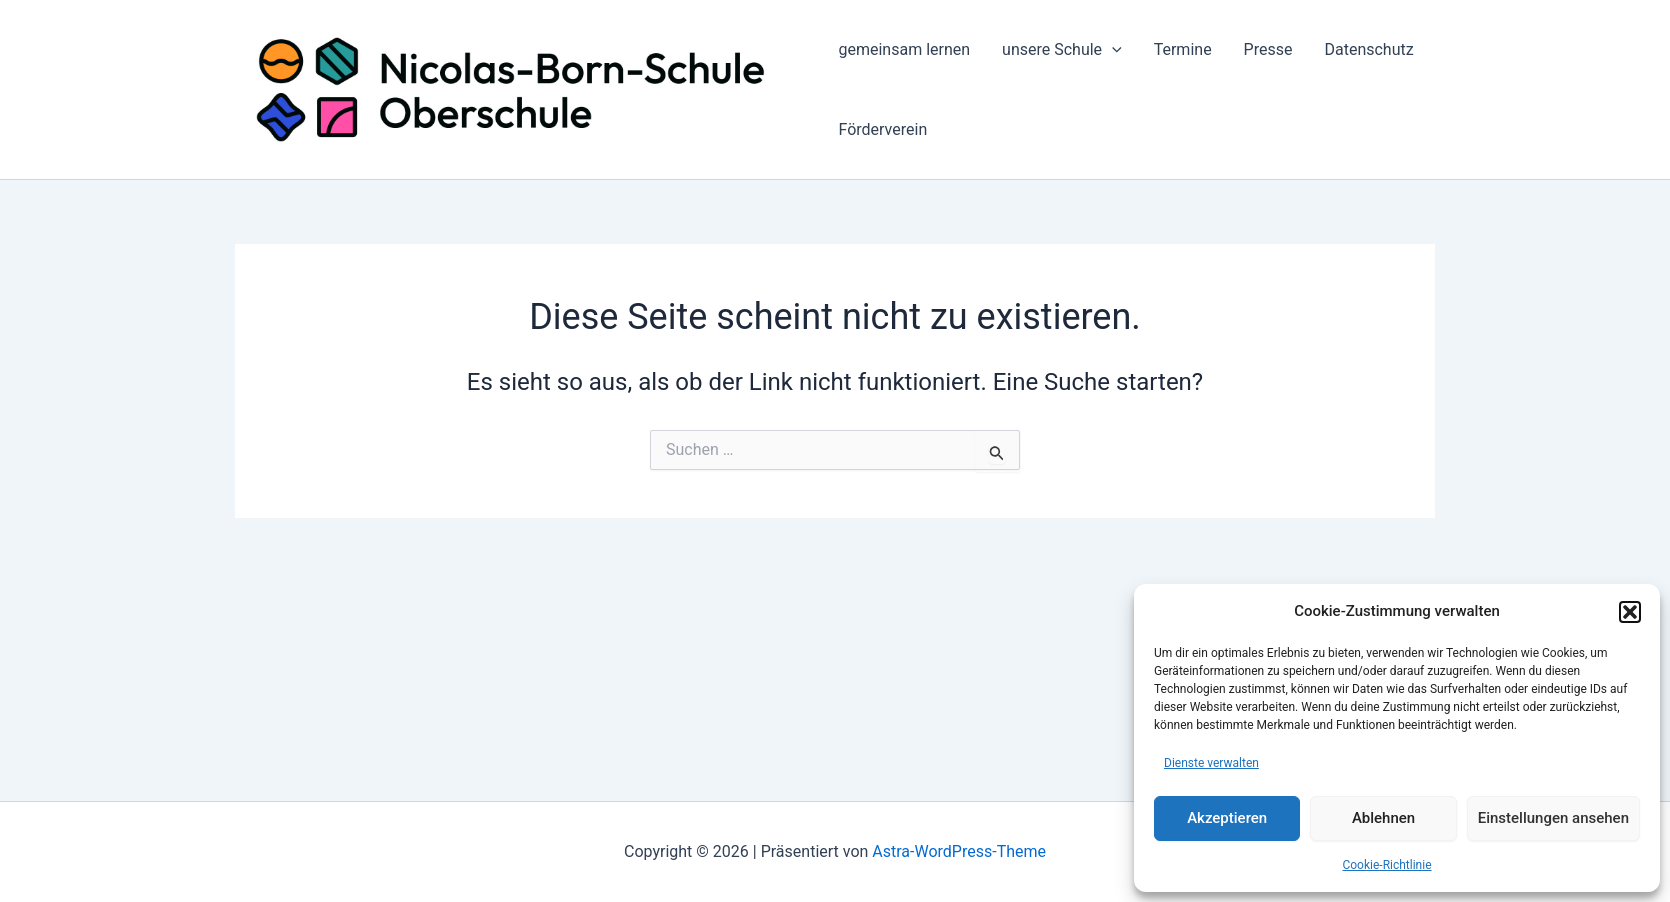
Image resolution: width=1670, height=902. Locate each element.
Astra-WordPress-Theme (959, 851)
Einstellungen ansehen (1553, 818)
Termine (1183, 49)
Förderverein (882, 129)
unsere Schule (1062, 50)
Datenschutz (1368, 49)
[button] (1630, 612)
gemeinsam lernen (904, 49)
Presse (1268, 49)
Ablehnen (1383, 818)
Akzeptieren (1227, 818)
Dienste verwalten (1211, 763)
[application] (1112, 50)
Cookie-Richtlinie (1386, 865)
